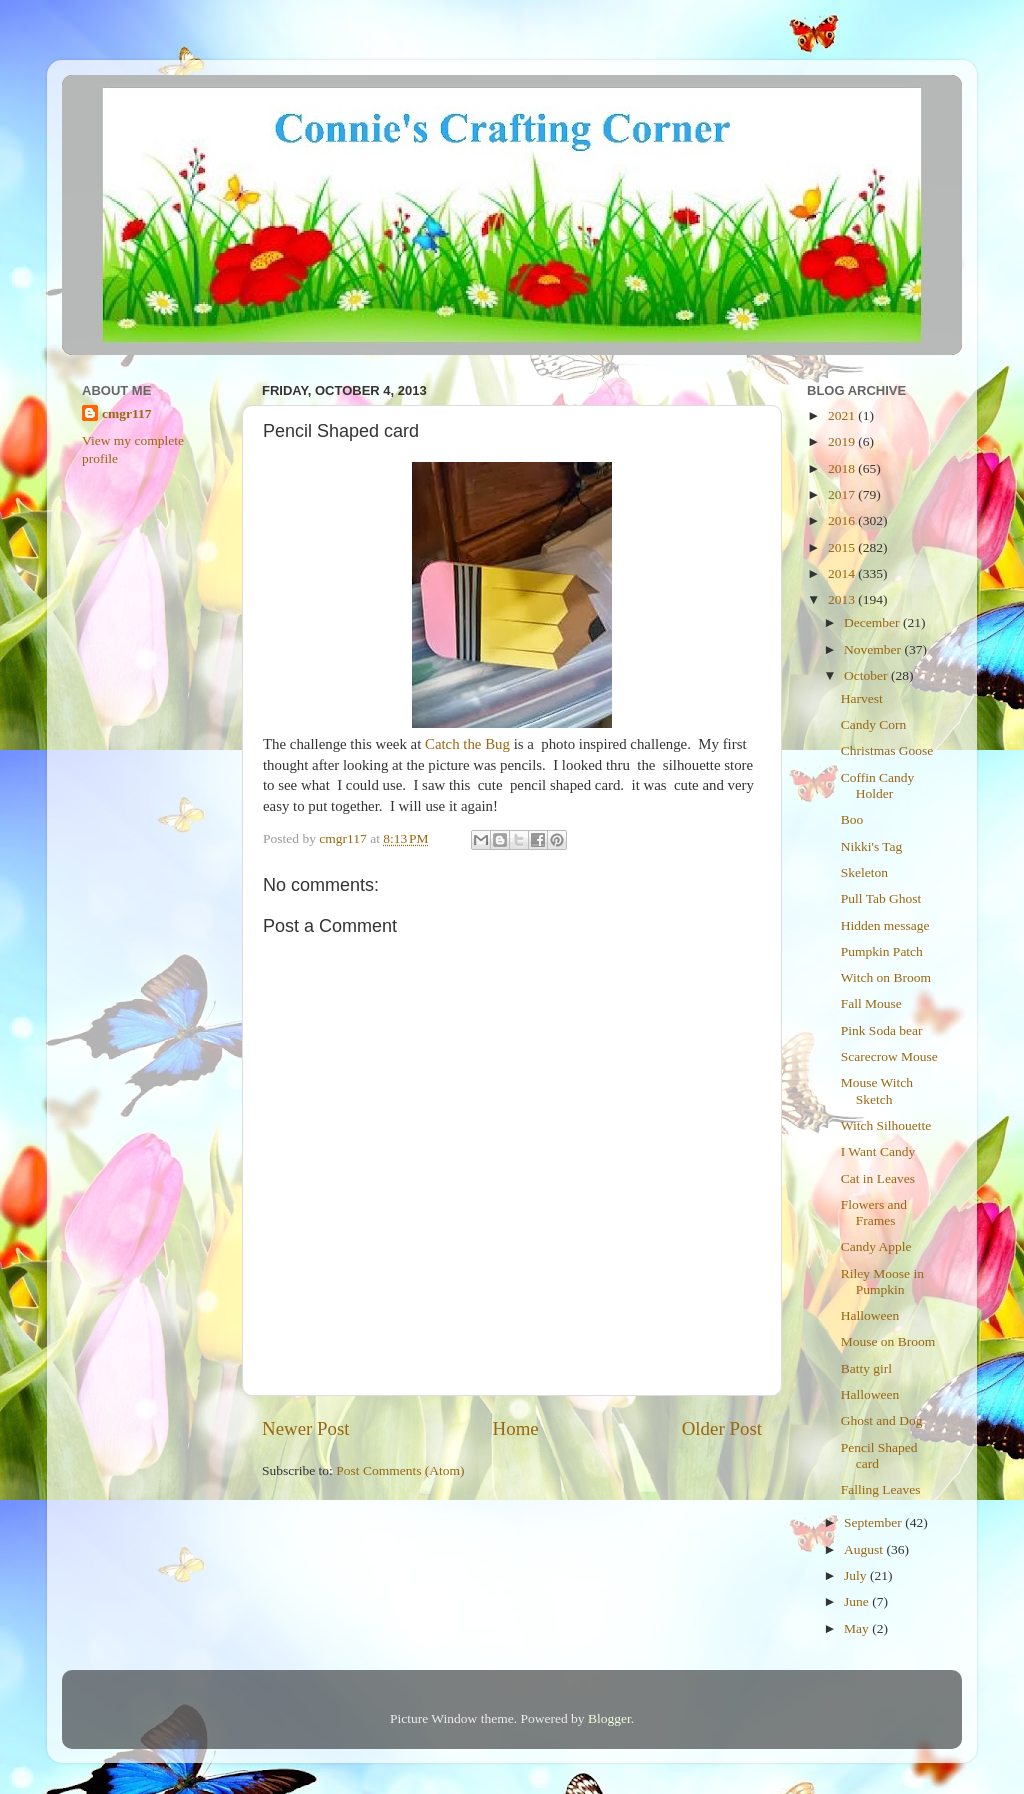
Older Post (722, 1428)
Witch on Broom (886, 977)
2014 (843, 573)
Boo (852, 819)
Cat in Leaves (878, 1178)
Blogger (609, 1718)
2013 (843, 599)
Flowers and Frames (874, 1212)
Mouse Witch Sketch (877, 1090)
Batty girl (866, 1368)
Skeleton (864, 872)
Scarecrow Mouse (889, 1056)
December (873, 622)
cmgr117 (127, 413)
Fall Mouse (871, 1003)
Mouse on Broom (888, 1341)
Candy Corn (874, 724)
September (874, 1522)
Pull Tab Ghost (881, 898)
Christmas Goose (887, 750)
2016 (843, 520)
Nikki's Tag (872, 846)
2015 (843, 547)
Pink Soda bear (882, 1030)
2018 (843, 468)
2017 (843, 494)
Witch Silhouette (886, 1125)
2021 (843, 415)
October (867, 675)
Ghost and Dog (882, 1420)
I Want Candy (878, 1151)
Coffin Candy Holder (878, 785)
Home (516, 1428)
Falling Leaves (881, 1489)
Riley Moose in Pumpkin (882, 1281)
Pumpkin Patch (882, 951)
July (857, 1575)
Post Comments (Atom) (400, 1470)
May (858, 1628)
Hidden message (885, 925)
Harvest (862, 698)
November (874, 649)
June (858, 1601)
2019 (843, 441)
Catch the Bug (467, 744)
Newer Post (306, 1428)
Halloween (870, 1315)
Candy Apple (876, 1246)
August (865, 1549)
